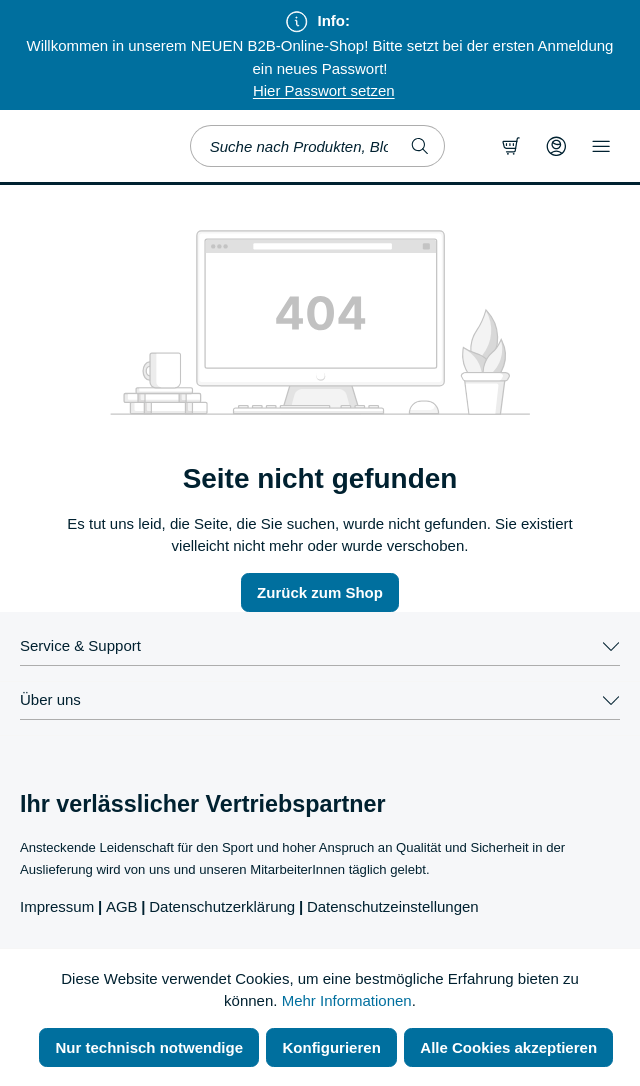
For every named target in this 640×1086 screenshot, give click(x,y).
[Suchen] (420, 146)
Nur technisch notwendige (149, 1047)
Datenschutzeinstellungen (393, 906)
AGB (122, 906)
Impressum (57, 906)
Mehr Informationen (347, 1000)
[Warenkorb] (511, 146)
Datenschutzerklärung (222, 906)
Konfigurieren (331, 1047)
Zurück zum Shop (320, 592)
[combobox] (293, 146)
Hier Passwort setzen (324, 90)
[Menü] (601, 146)
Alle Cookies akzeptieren (508, 1047)
